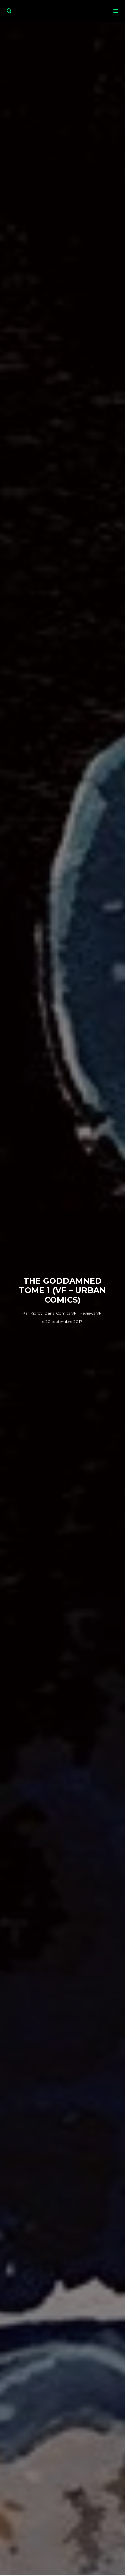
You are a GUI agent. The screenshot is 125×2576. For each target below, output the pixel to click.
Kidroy (32, 1313)
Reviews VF (90, 1313)
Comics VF (66, 1313)
